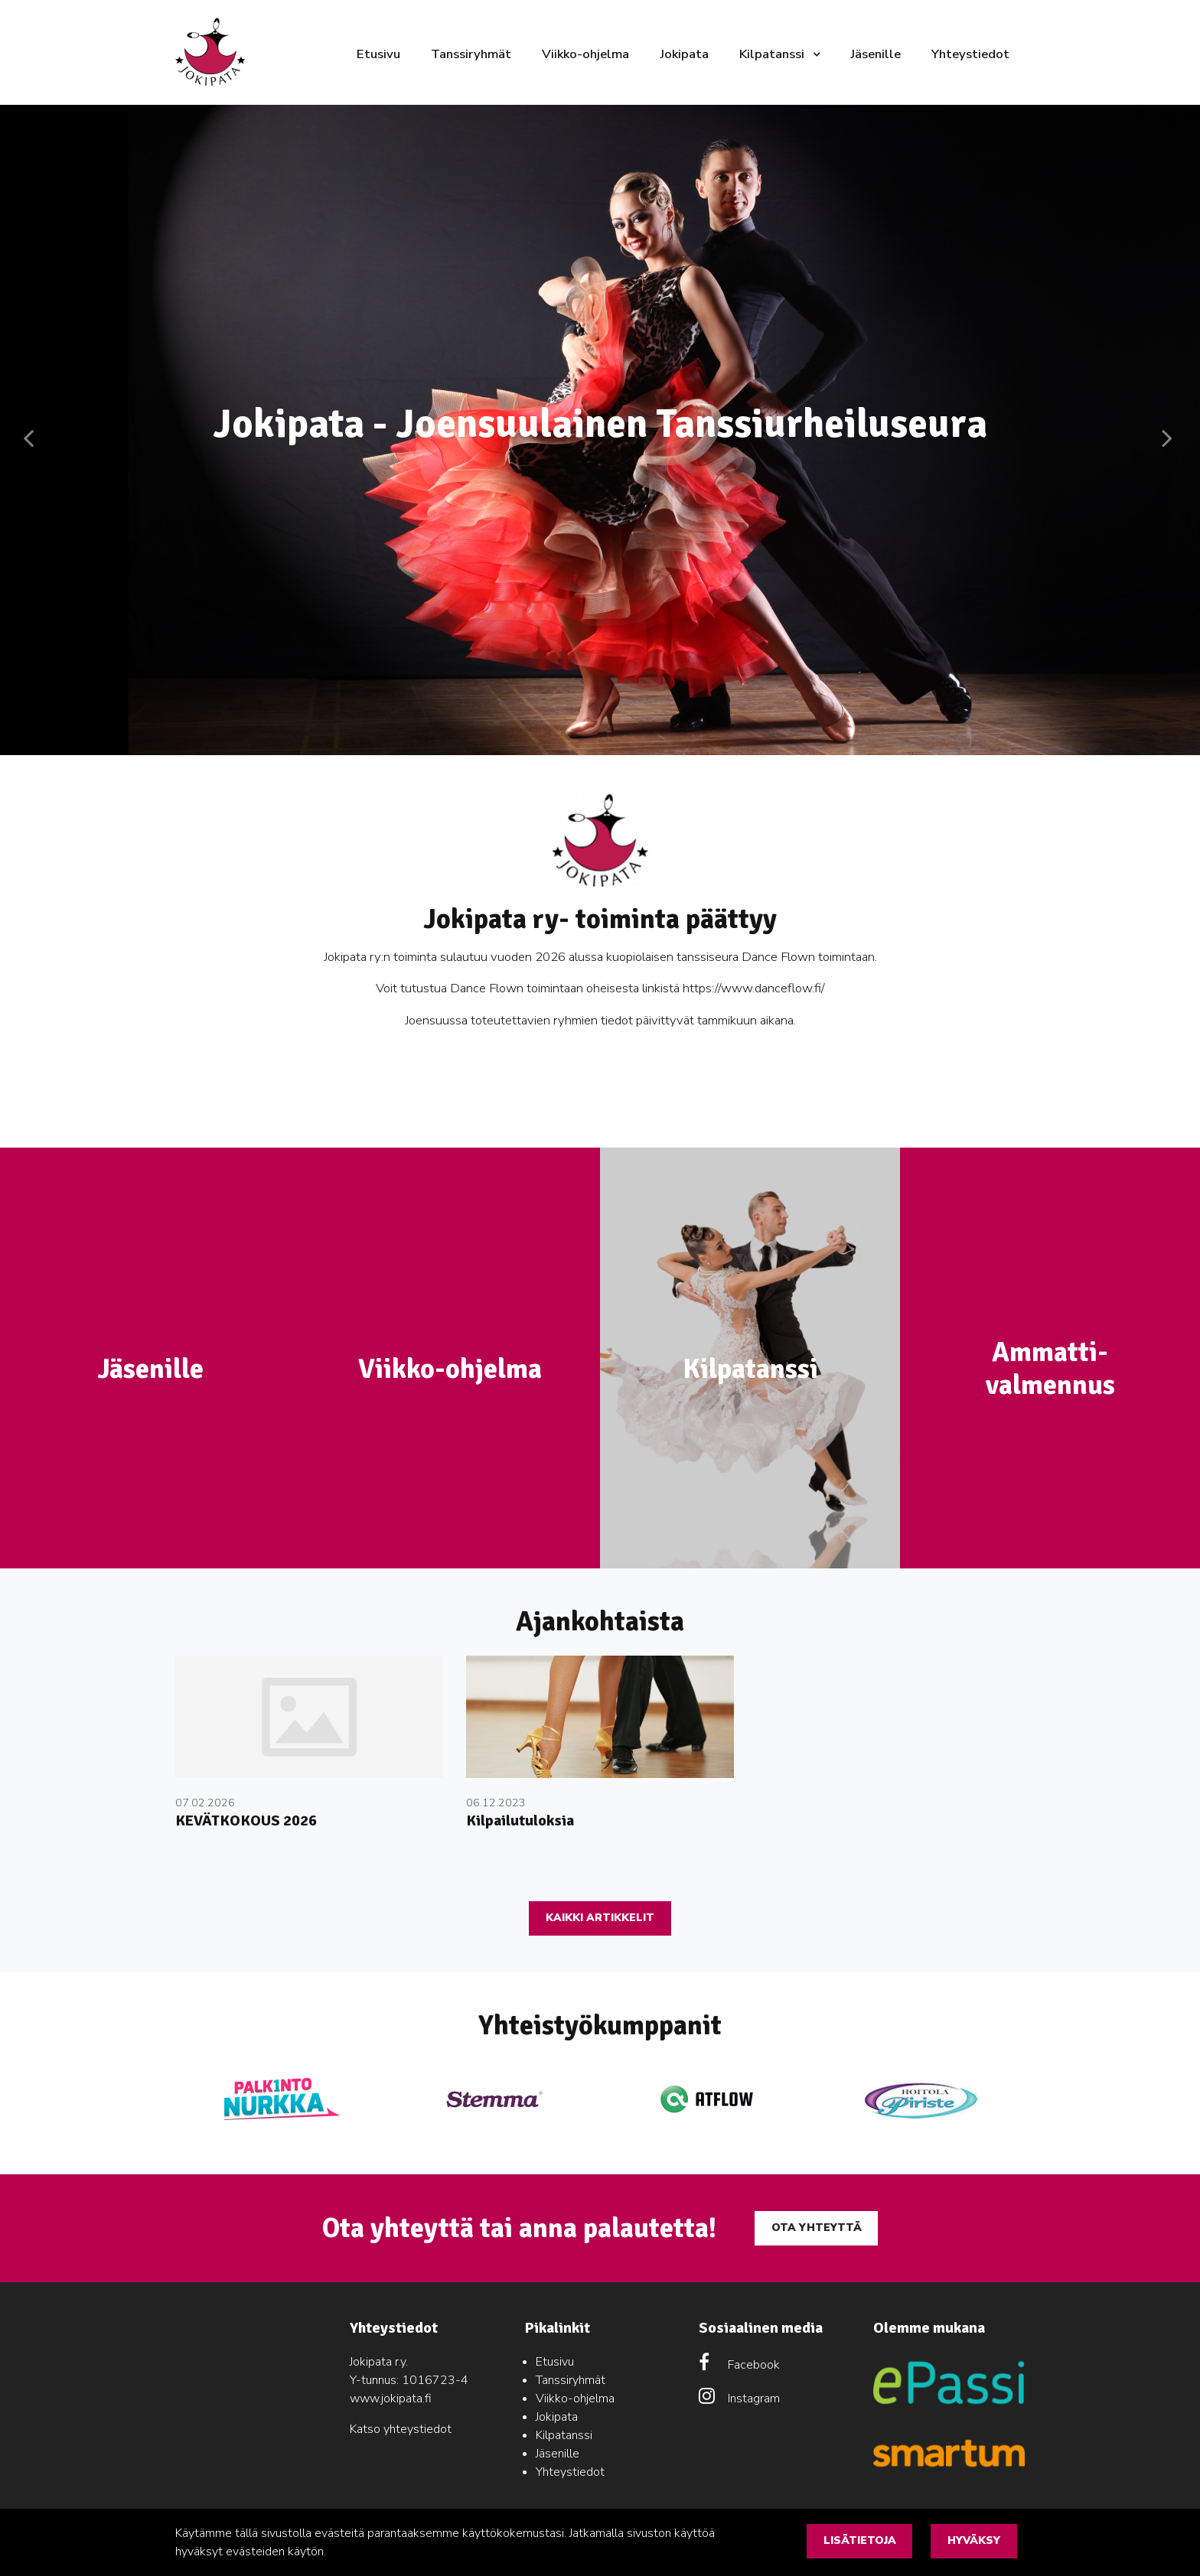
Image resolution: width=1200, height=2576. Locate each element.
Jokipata (684, 54)
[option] (600, 430)
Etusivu (378, 54)
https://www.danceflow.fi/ (754, 988)
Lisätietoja (859, 2540)
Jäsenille (875, 54)
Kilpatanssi (773, 54)
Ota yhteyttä (816, 2227)
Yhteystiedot (970, 54)
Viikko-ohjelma (585, 54)
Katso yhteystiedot (401, 2429)
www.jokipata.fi (391, 2398)
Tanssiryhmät (471, 54)
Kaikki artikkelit (600, 1917)
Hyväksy (973, 2540)
